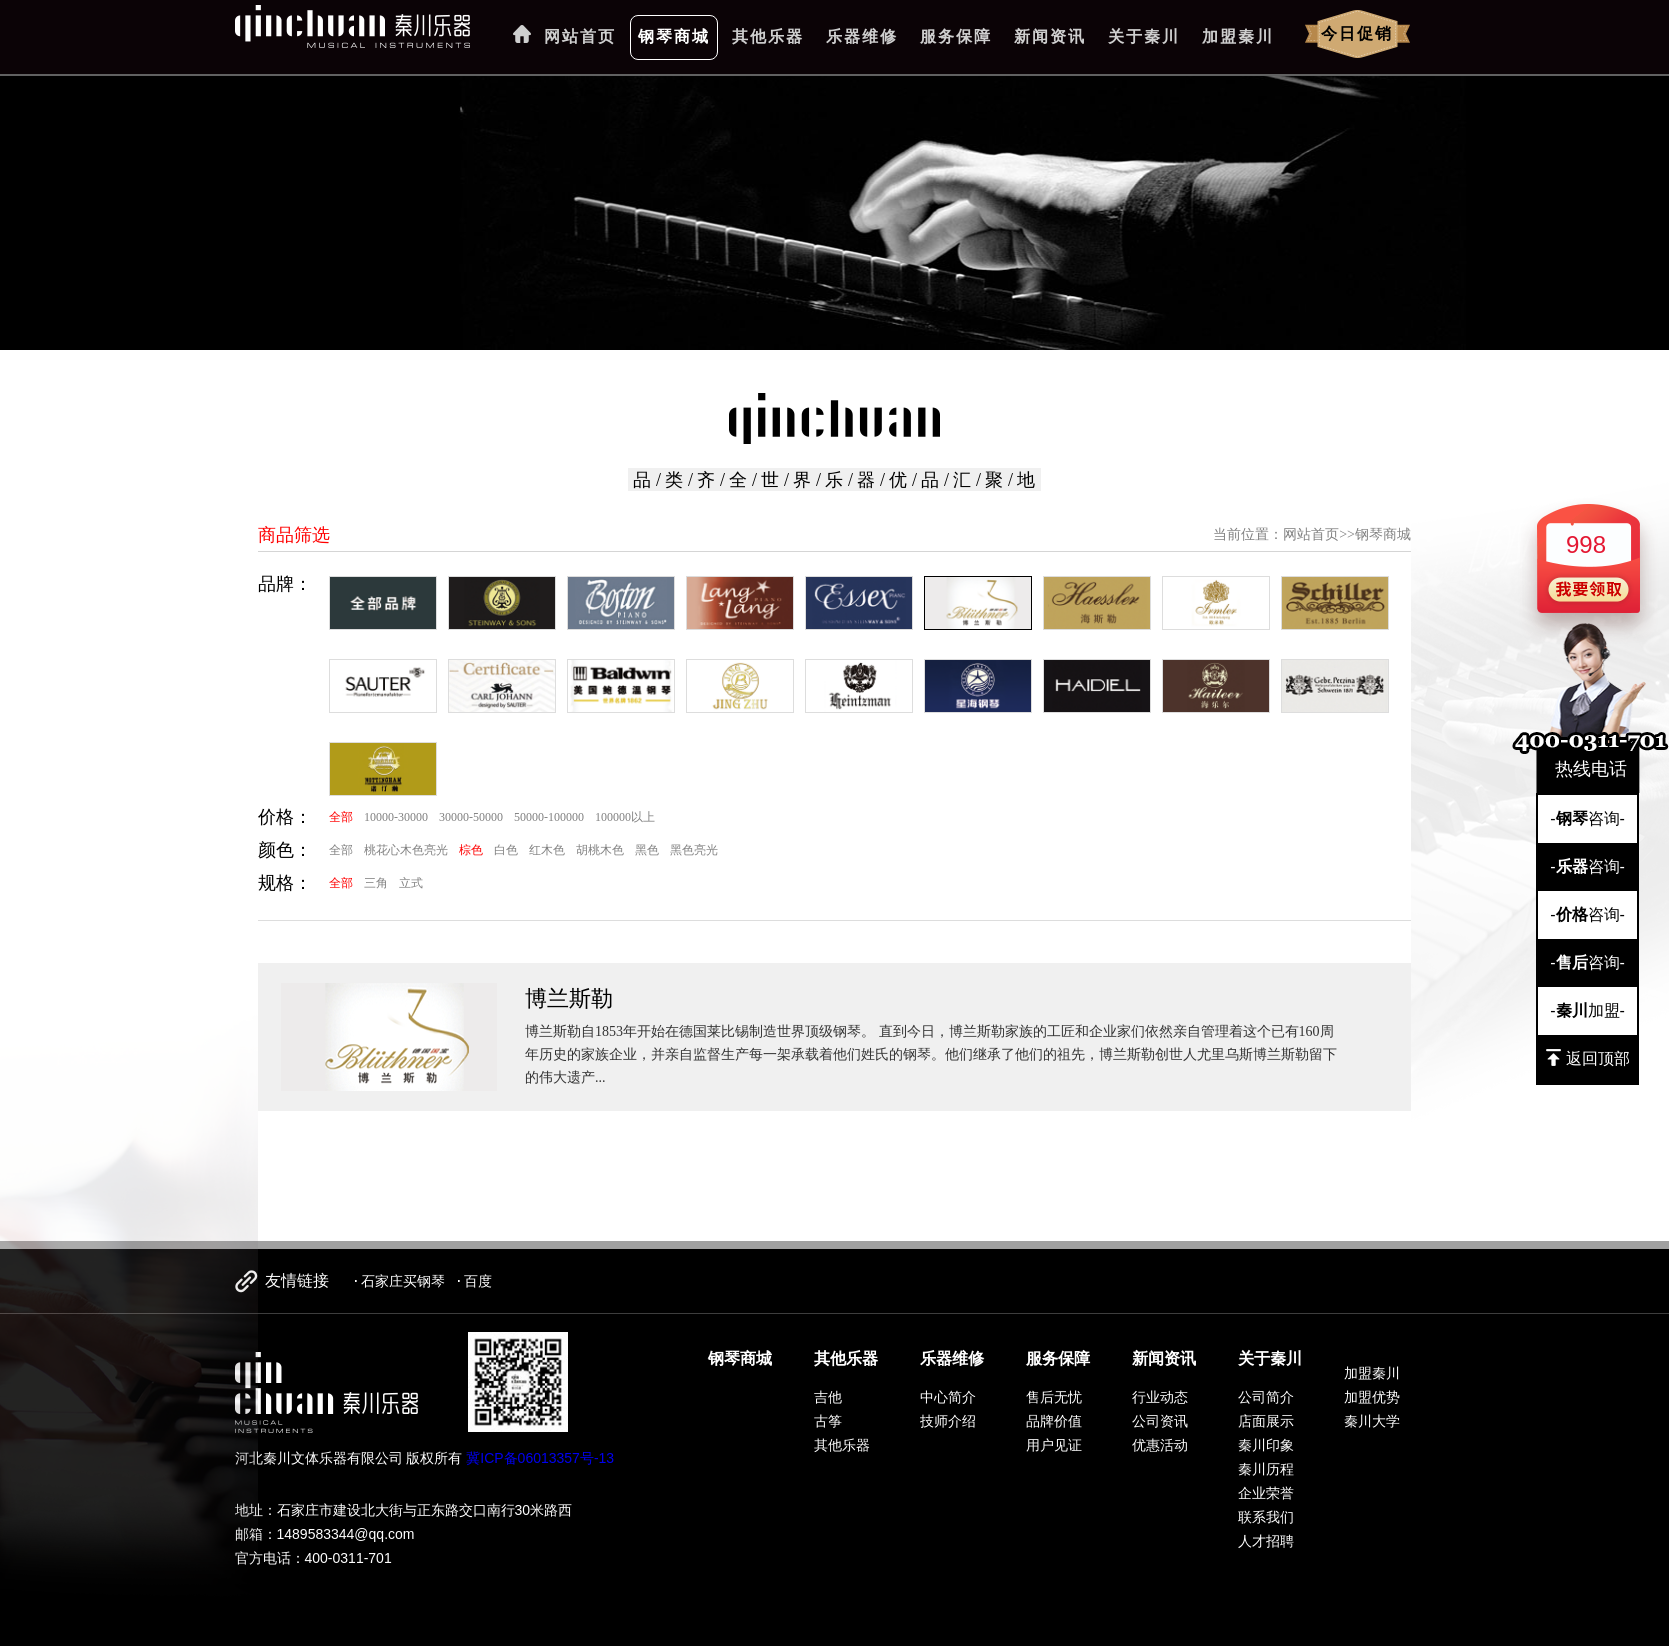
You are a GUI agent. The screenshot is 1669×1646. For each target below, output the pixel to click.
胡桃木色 (600, 850)
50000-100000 (549, 817)
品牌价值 (1054, 1421)
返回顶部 (1588, 1058)
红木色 (547, 850)
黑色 (647, 850)
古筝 (828, 1421)
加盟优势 (1372, 1397)
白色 (506, 850)
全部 (341, 817)
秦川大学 (1372, 1421)
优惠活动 (1160, 1445)
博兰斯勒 (569, 998)
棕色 (471, 850)
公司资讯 (1160, 1421)
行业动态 (1160, 1397)
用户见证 (1054, 1445)
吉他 (828, 1397)
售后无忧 (1054, 1397)
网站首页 (580, 36)
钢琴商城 (674, 36)
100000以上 (625, 817)
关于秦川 (1144, 36)
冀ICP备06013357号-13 (540, 1458)
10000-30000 (396, 817)
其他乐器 (768, 36)
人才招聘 (1266, 1541)
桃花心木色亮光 (406, 850)
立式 (411, 883)
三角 (376, 883)
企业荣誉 (1266, 1493)
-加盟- (1587, 1010)
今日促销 (1357, 33)
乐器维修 (862, 36)
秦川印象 (1266, 1445)
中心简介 (948, 1397)
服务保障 (956, 36)
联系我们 (1266, 1517)
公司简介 (1266, 1397)
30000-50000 (471, 817)
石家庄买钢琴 (403, 1281)
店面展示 (1266, 1421)
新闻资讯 (1050, 36)
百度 (478, 1281)
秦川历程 (1266, 1469)
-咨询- (1587, 818)
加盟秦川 (1238, 36)
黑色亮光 (694, 850)
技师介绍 (948, 1421)
